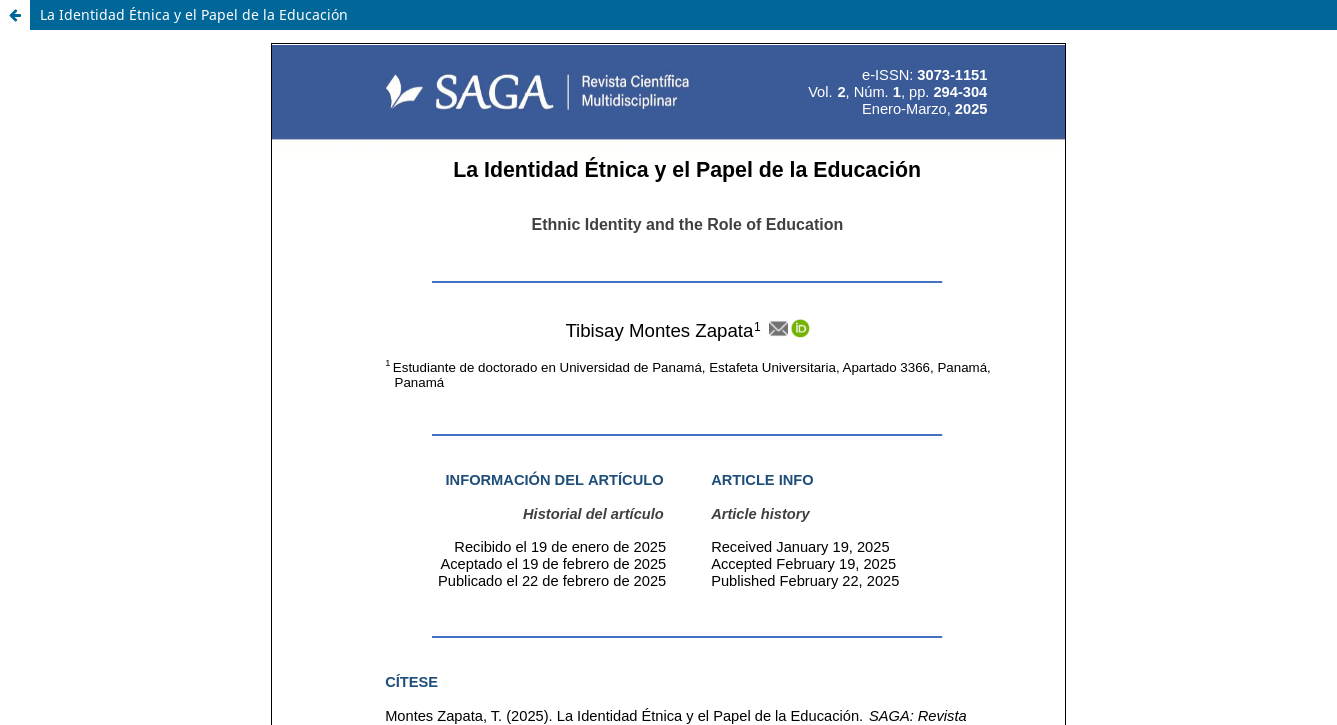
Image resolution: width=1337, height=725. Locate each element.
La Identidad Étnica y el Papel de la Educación (194, 14)
